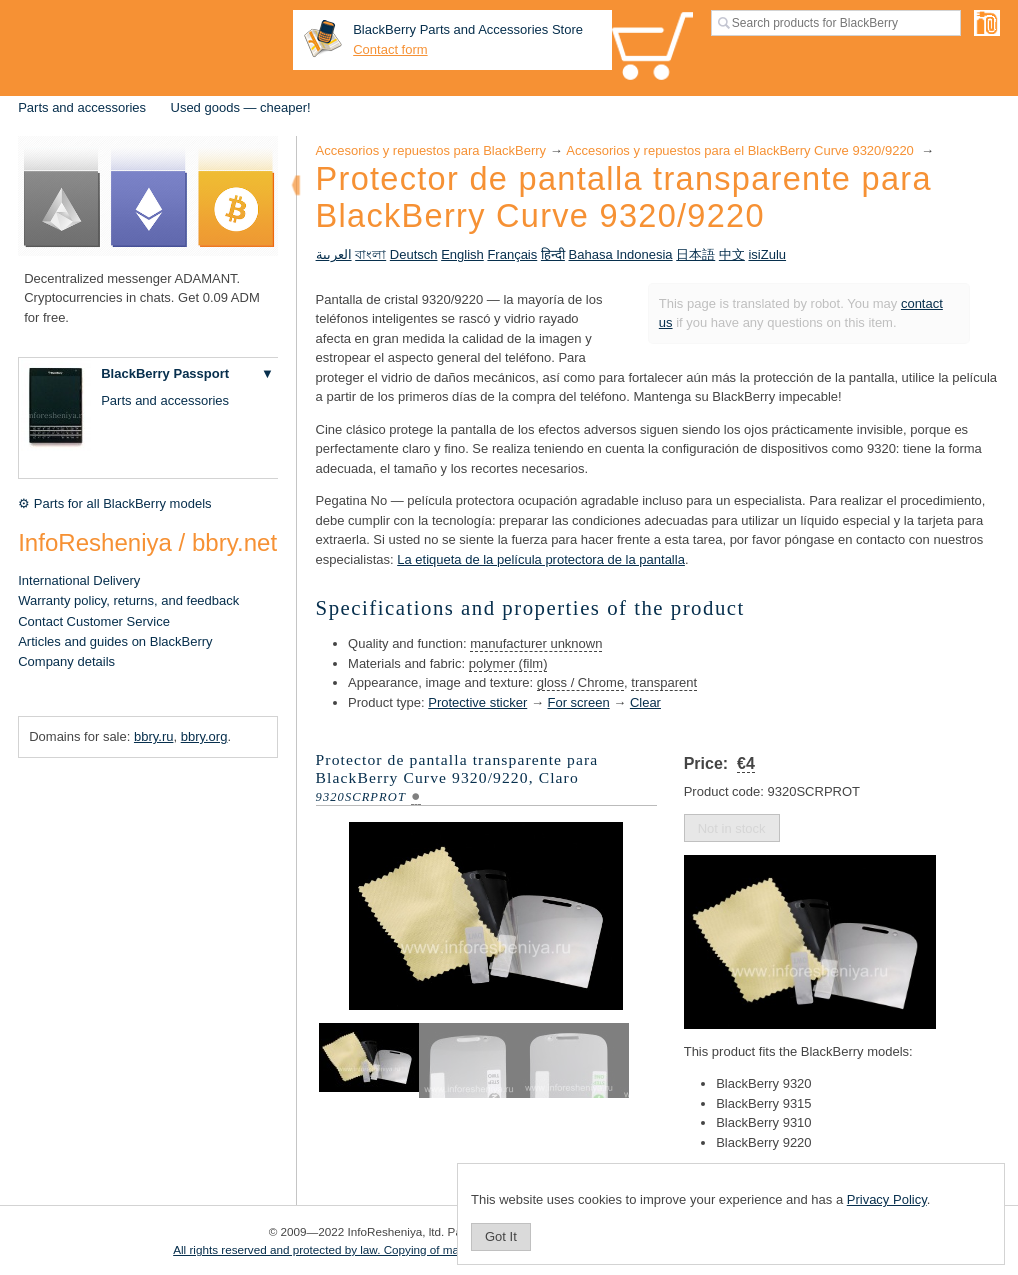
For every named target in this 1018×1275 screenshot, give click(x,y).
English (462, 254)
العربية (334, 254)
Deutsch (414, 254)
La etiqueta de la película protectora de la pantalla (541, 559)
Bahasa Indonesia (621, 254)
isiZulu (767, 254)
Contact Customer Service (94, 621)
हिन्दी (553, 254)
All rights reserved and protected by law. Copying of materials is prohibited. (366, 1249)
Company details (66, 661)
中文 (732, 254)
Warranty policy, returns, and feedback (128, 600)
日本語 (695, 254)
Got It (501, 1236)
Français (512, 254)
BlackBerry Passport (165, 373)
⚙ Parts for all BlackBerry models (114, 503)
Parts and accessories (82, 107)
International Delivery (79, 580)
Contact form (390, 49)
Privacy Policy (887, 1199)
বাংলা (370, 254)
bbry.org (204, 736)
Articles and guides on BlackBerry (115, 641)
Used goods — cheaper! (241, 107)
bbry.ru (154, 736)
